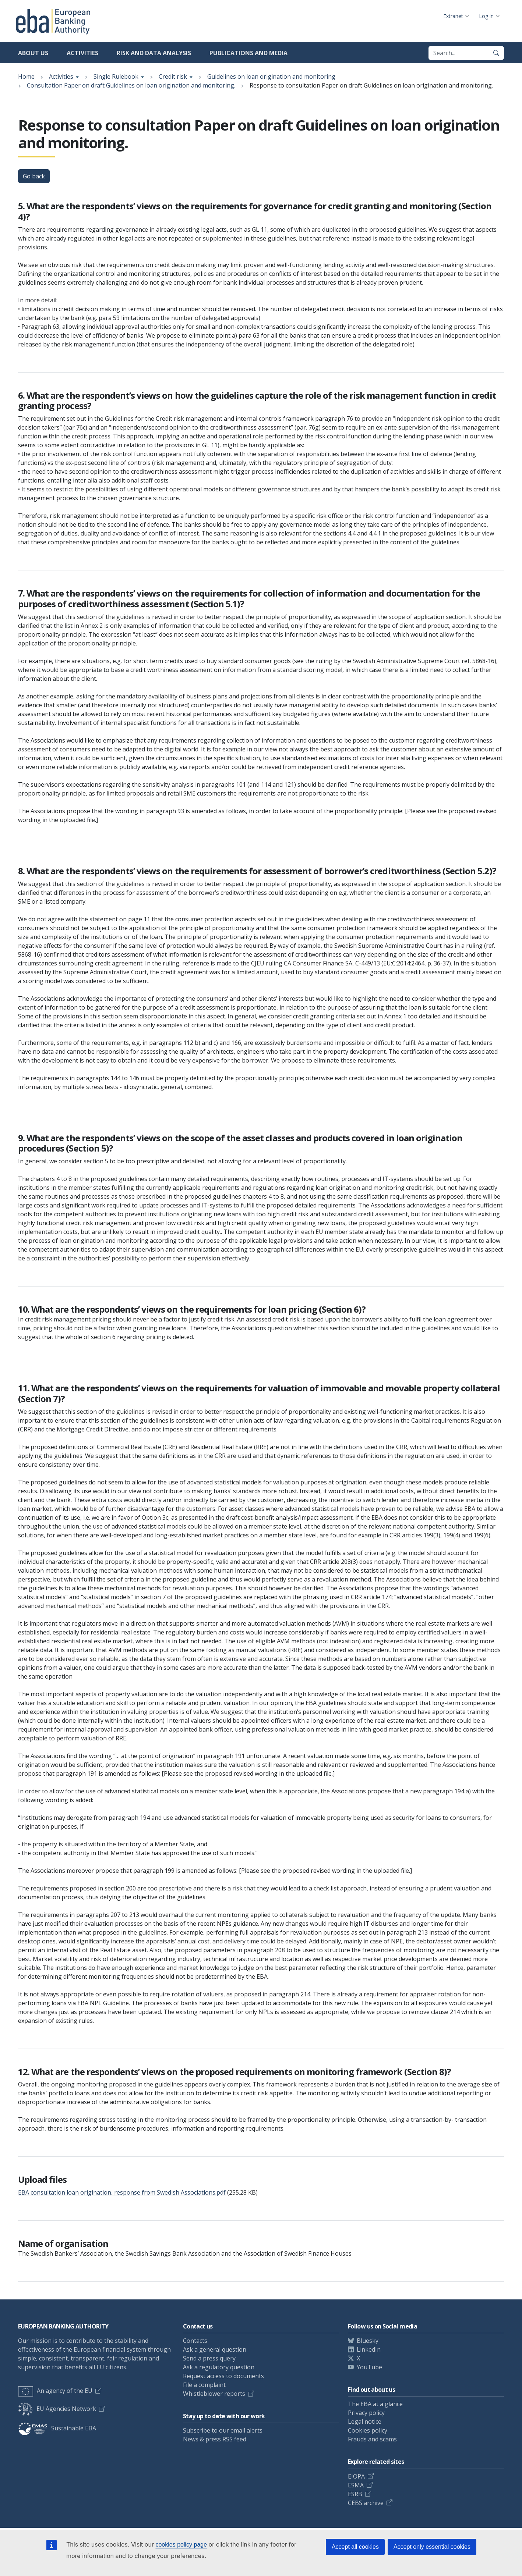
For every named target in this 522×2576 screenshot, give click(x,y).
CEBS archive (366, 2503)
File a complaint (204, 2385)
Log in (486, 16)
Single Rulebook (116, 76)
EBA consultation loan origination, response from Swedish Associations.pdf (122, 2192)
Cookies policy (367, 2430)
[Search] (496, 53)
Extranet (453, 16)
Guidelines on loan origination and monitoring (271, 76)
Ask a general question (214, 2349)
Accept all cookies (355, 2547)
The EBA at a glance (375, 2404)
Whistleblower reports (214, 2394)
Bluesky (367, 2341)
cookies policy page (181, 2544)
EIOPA (356, 2476)
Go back (34, 176)
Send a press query (209, 2358)
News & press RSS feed (214, 2439)
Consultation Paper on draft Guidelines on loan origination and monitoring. (131, 85)
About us (33, 53)
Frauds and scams (372, 2439)
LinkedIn (369, 2349)
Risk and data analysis (154, 53)
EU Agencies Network (57, 2409)
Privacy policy (366, 2413)
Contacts (195, 2341)
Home (26, 76)
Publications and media (248, 53)
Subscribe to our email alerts (222, 2430)
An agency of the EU (55, 2391)
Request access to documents (223, 2376)
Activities (82, 53)
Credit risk (173, 76)
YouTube (369, 2367)
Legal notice (364, 2421)
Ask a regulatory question (218, 2367)
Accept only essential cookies (432, 2547)
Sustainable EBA (57, 2428)
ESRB (355, 2494)
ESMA (356, 2485)
